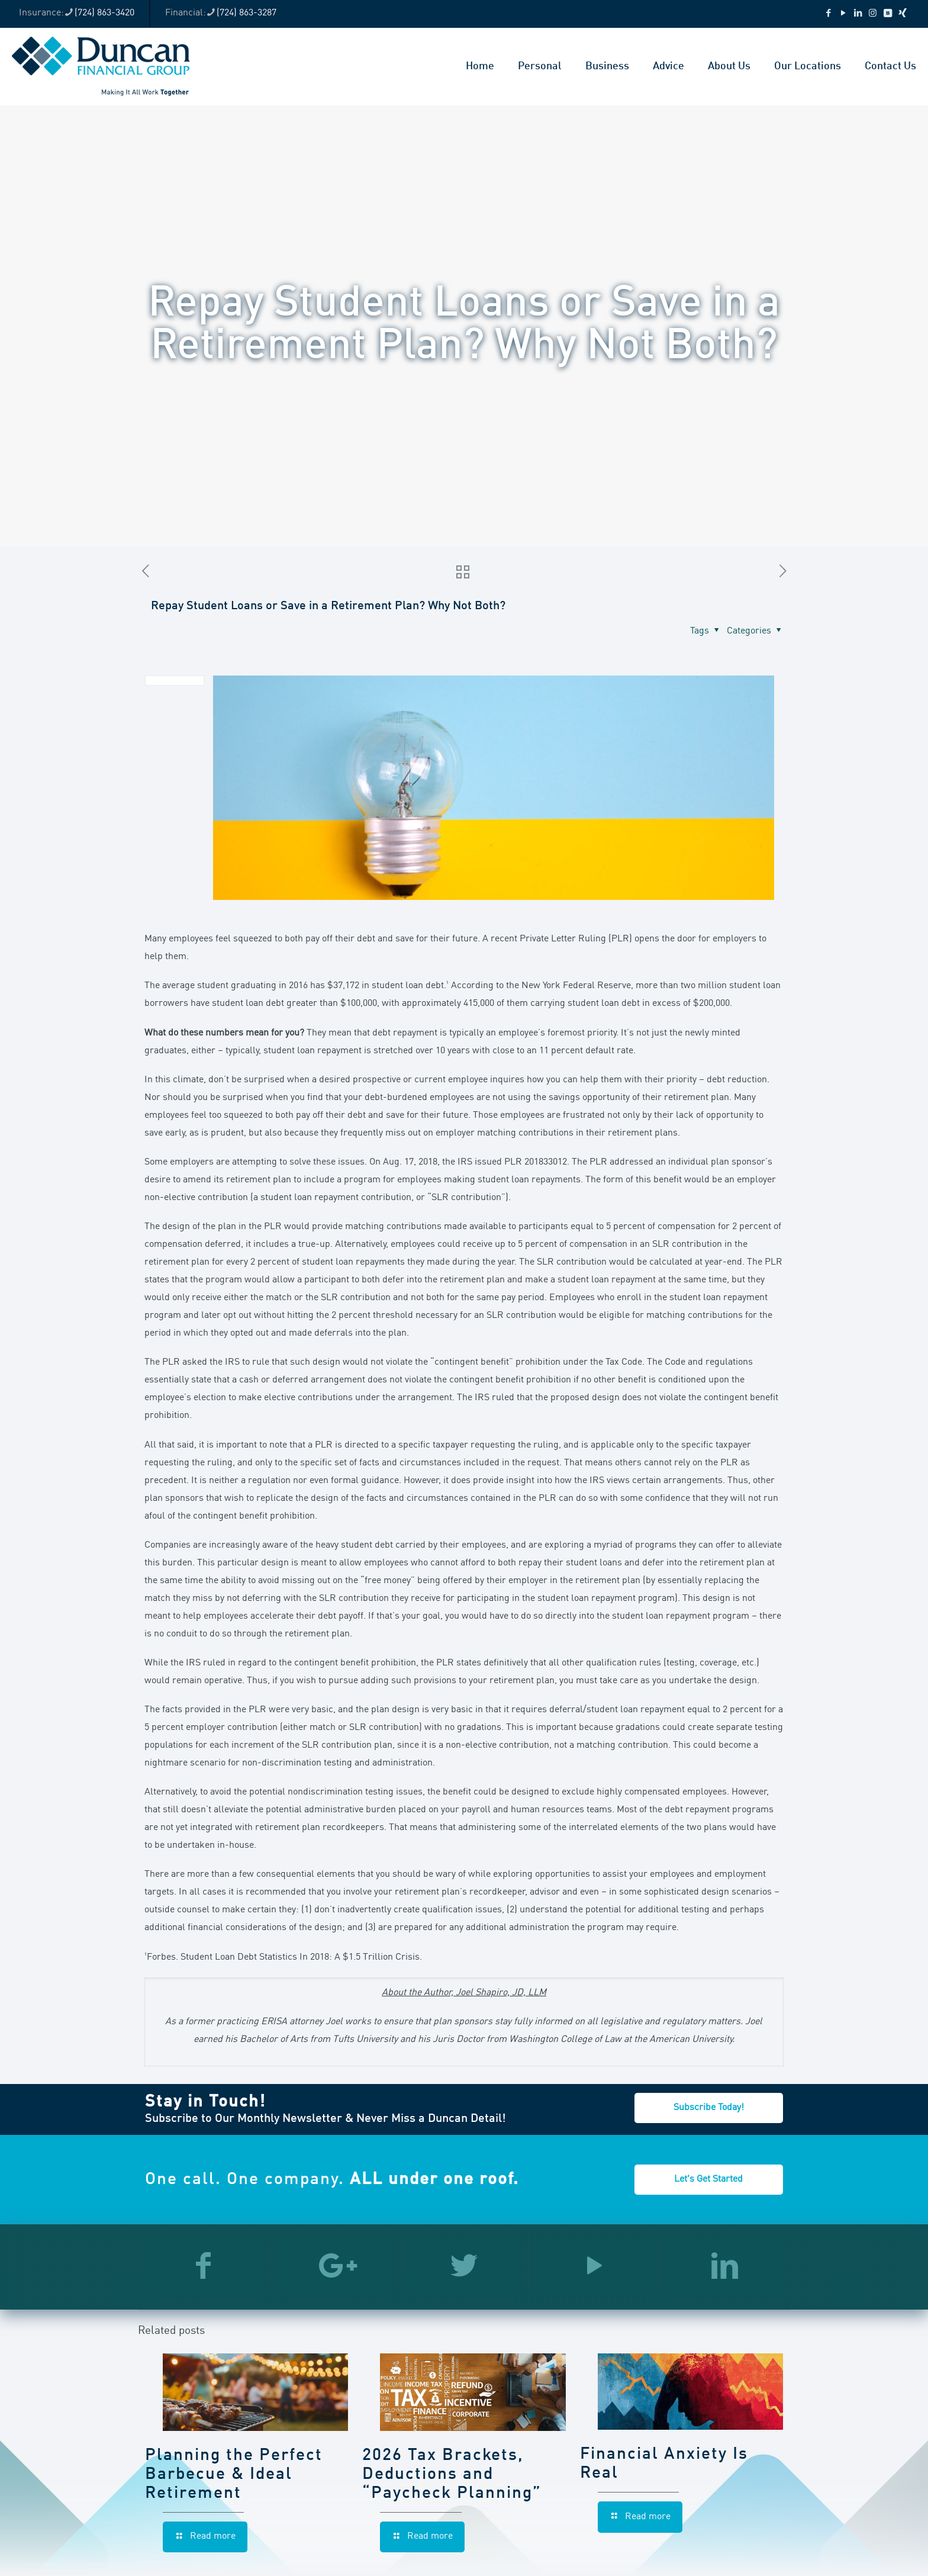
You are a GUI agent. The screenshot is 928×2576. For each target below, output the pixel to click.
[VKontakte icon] (887, 13)
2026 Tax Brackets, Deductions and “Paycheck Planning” (452, 2475)
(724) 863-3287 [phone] (246, 13)
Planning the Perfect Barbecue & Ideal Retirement (234, 2475)
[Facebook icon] (828, 13)
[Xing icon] (902, 13)
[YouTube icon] (843, 13)
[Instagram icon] (872, 13)
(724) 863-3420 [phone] (104, 13)
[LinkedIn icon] (857, 13)
